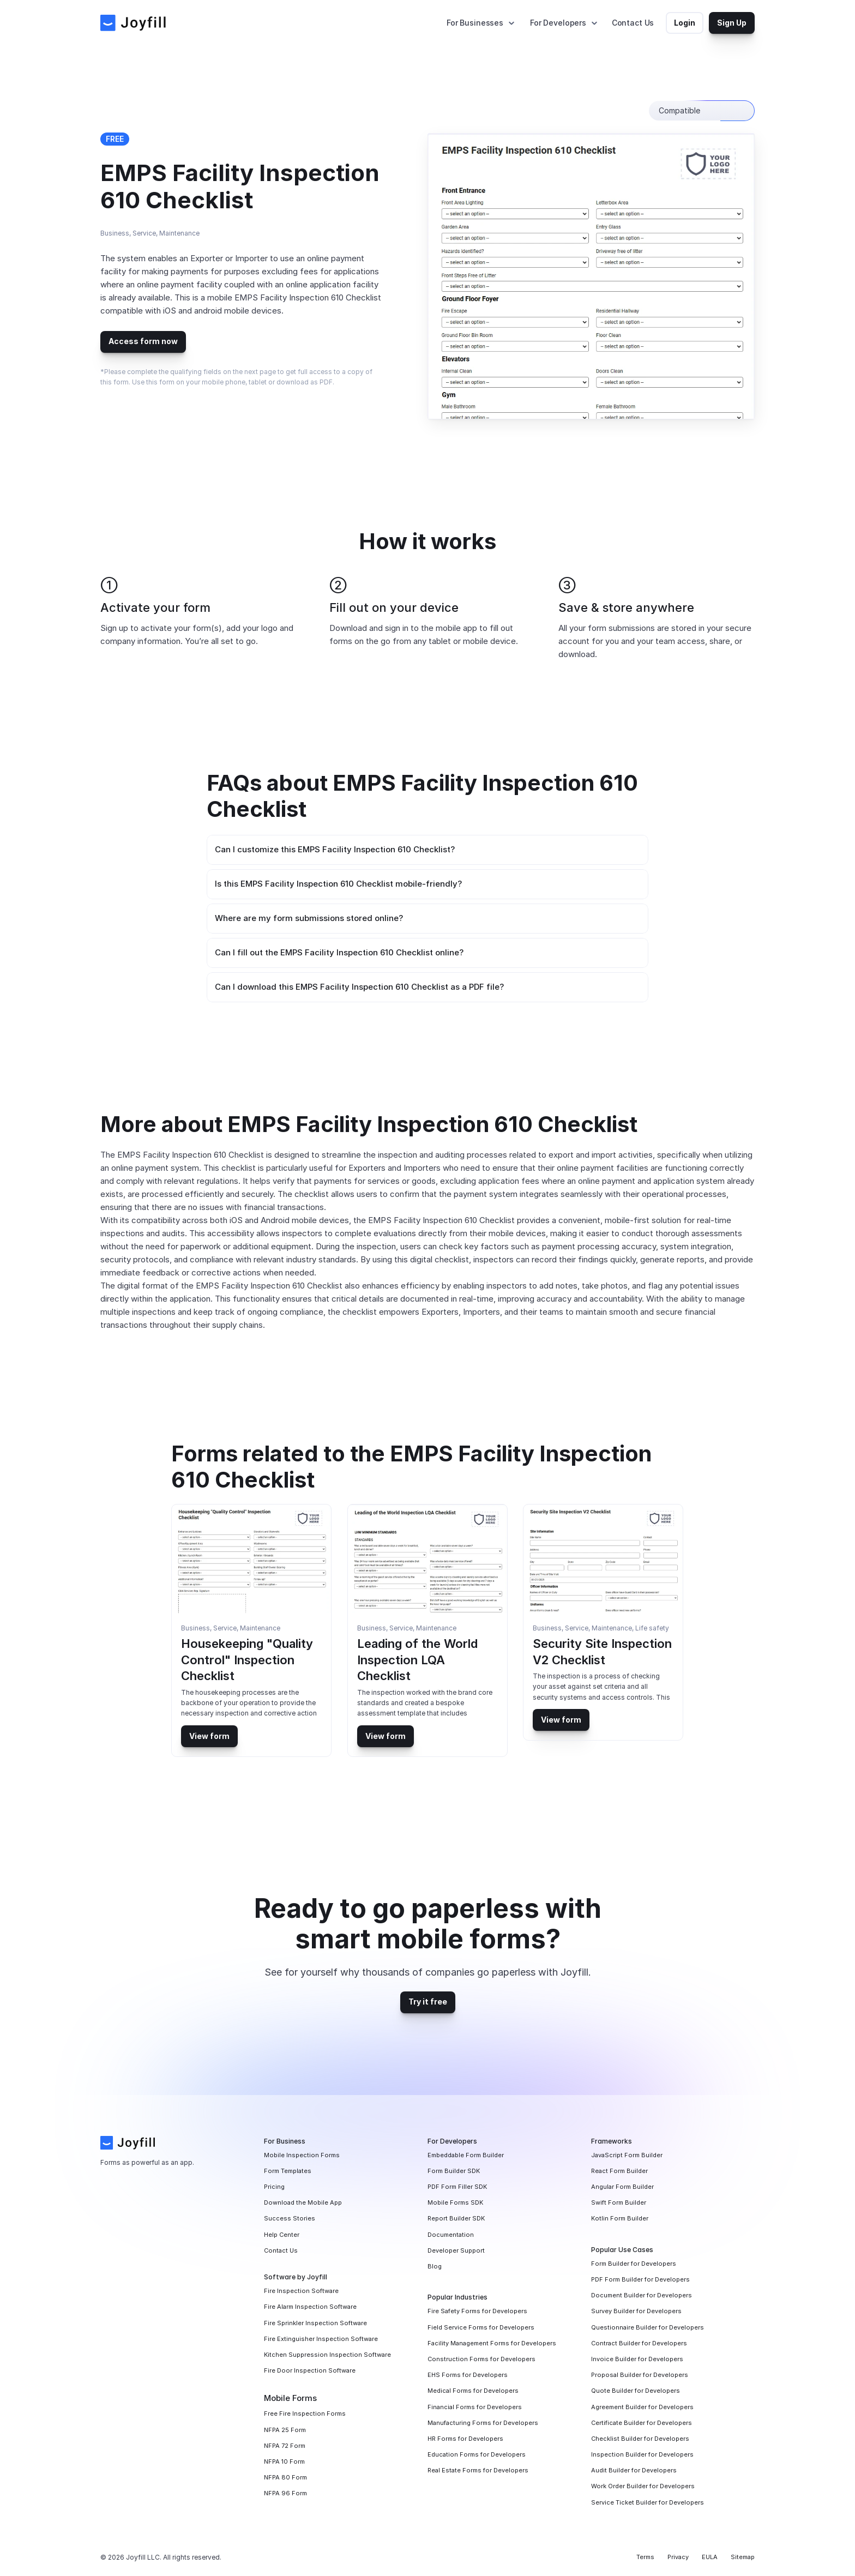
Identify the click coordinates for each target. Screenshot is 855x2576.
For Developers (558, 22)
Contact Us (633, 22)
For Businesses (475, 22)
